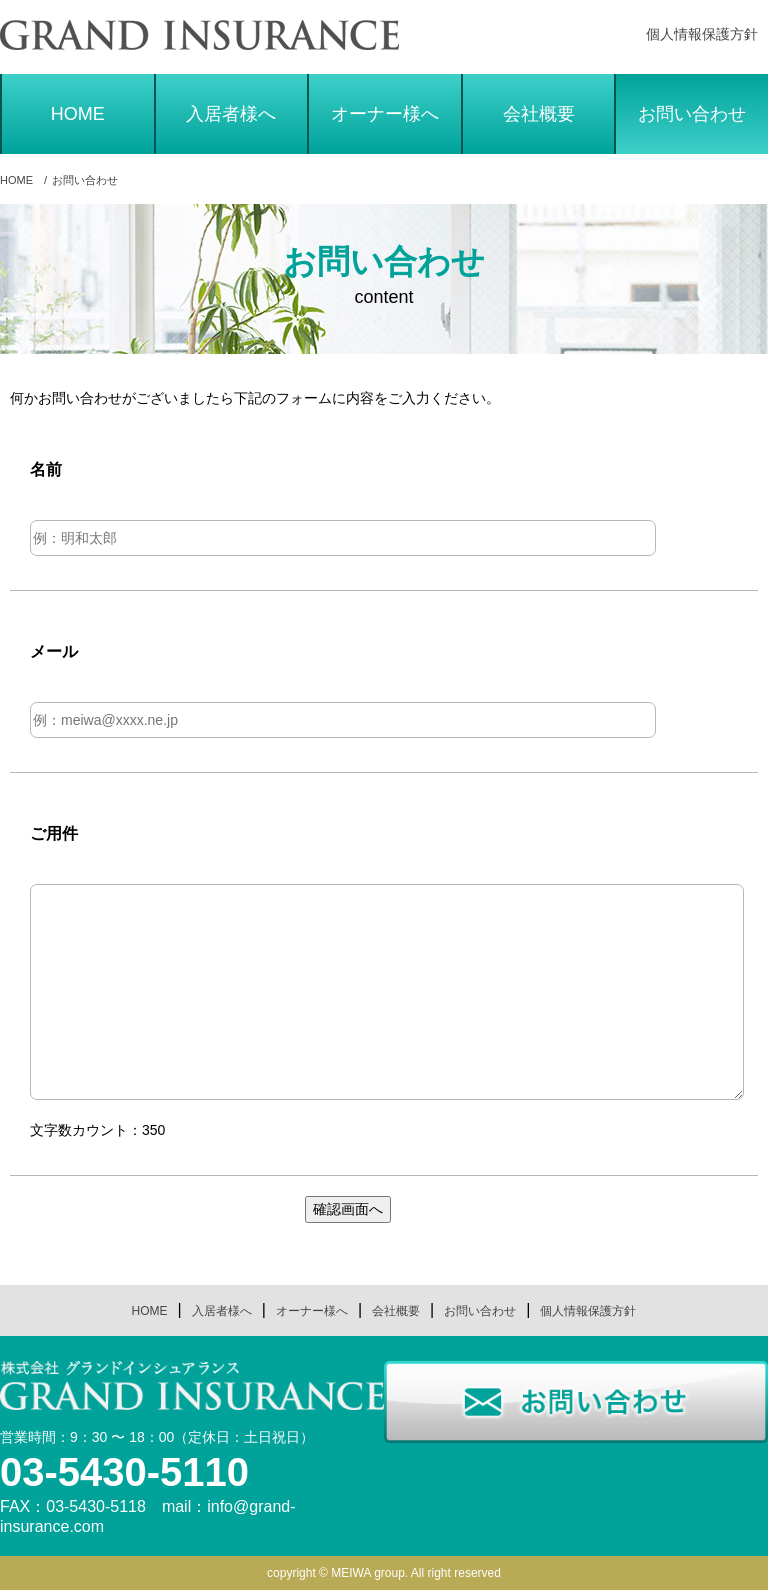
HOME (78, 114)
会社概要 (539, 114)
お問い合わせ (692, 114)
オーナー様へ (385, 114)
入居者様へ (231, 114)
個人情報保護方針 (702, 34)
